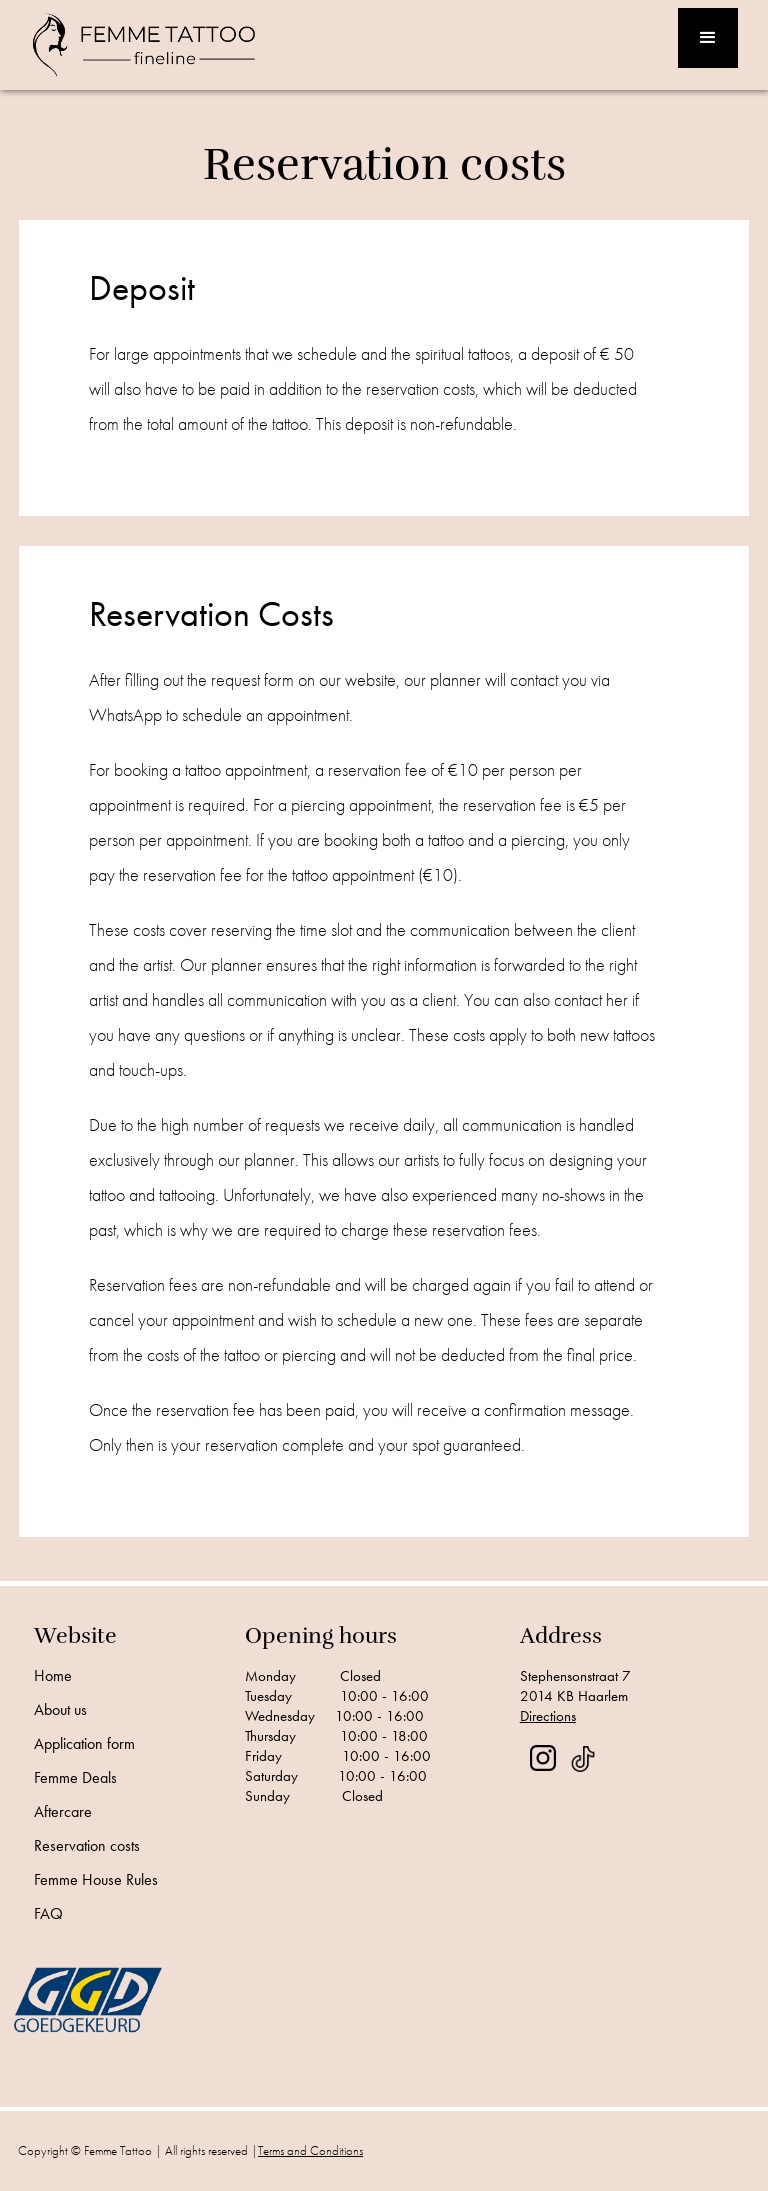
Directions (548, 1716)
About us (60, 1710)
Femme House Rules (96, 1880)
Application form (84, 1744)
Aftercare (63, 1812)
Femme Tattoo (118, 2150)
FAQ (48, 1914)
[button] (708, 38)
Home (53, 1676)
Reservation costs (87, 1846)
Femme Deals (75, 1778)
